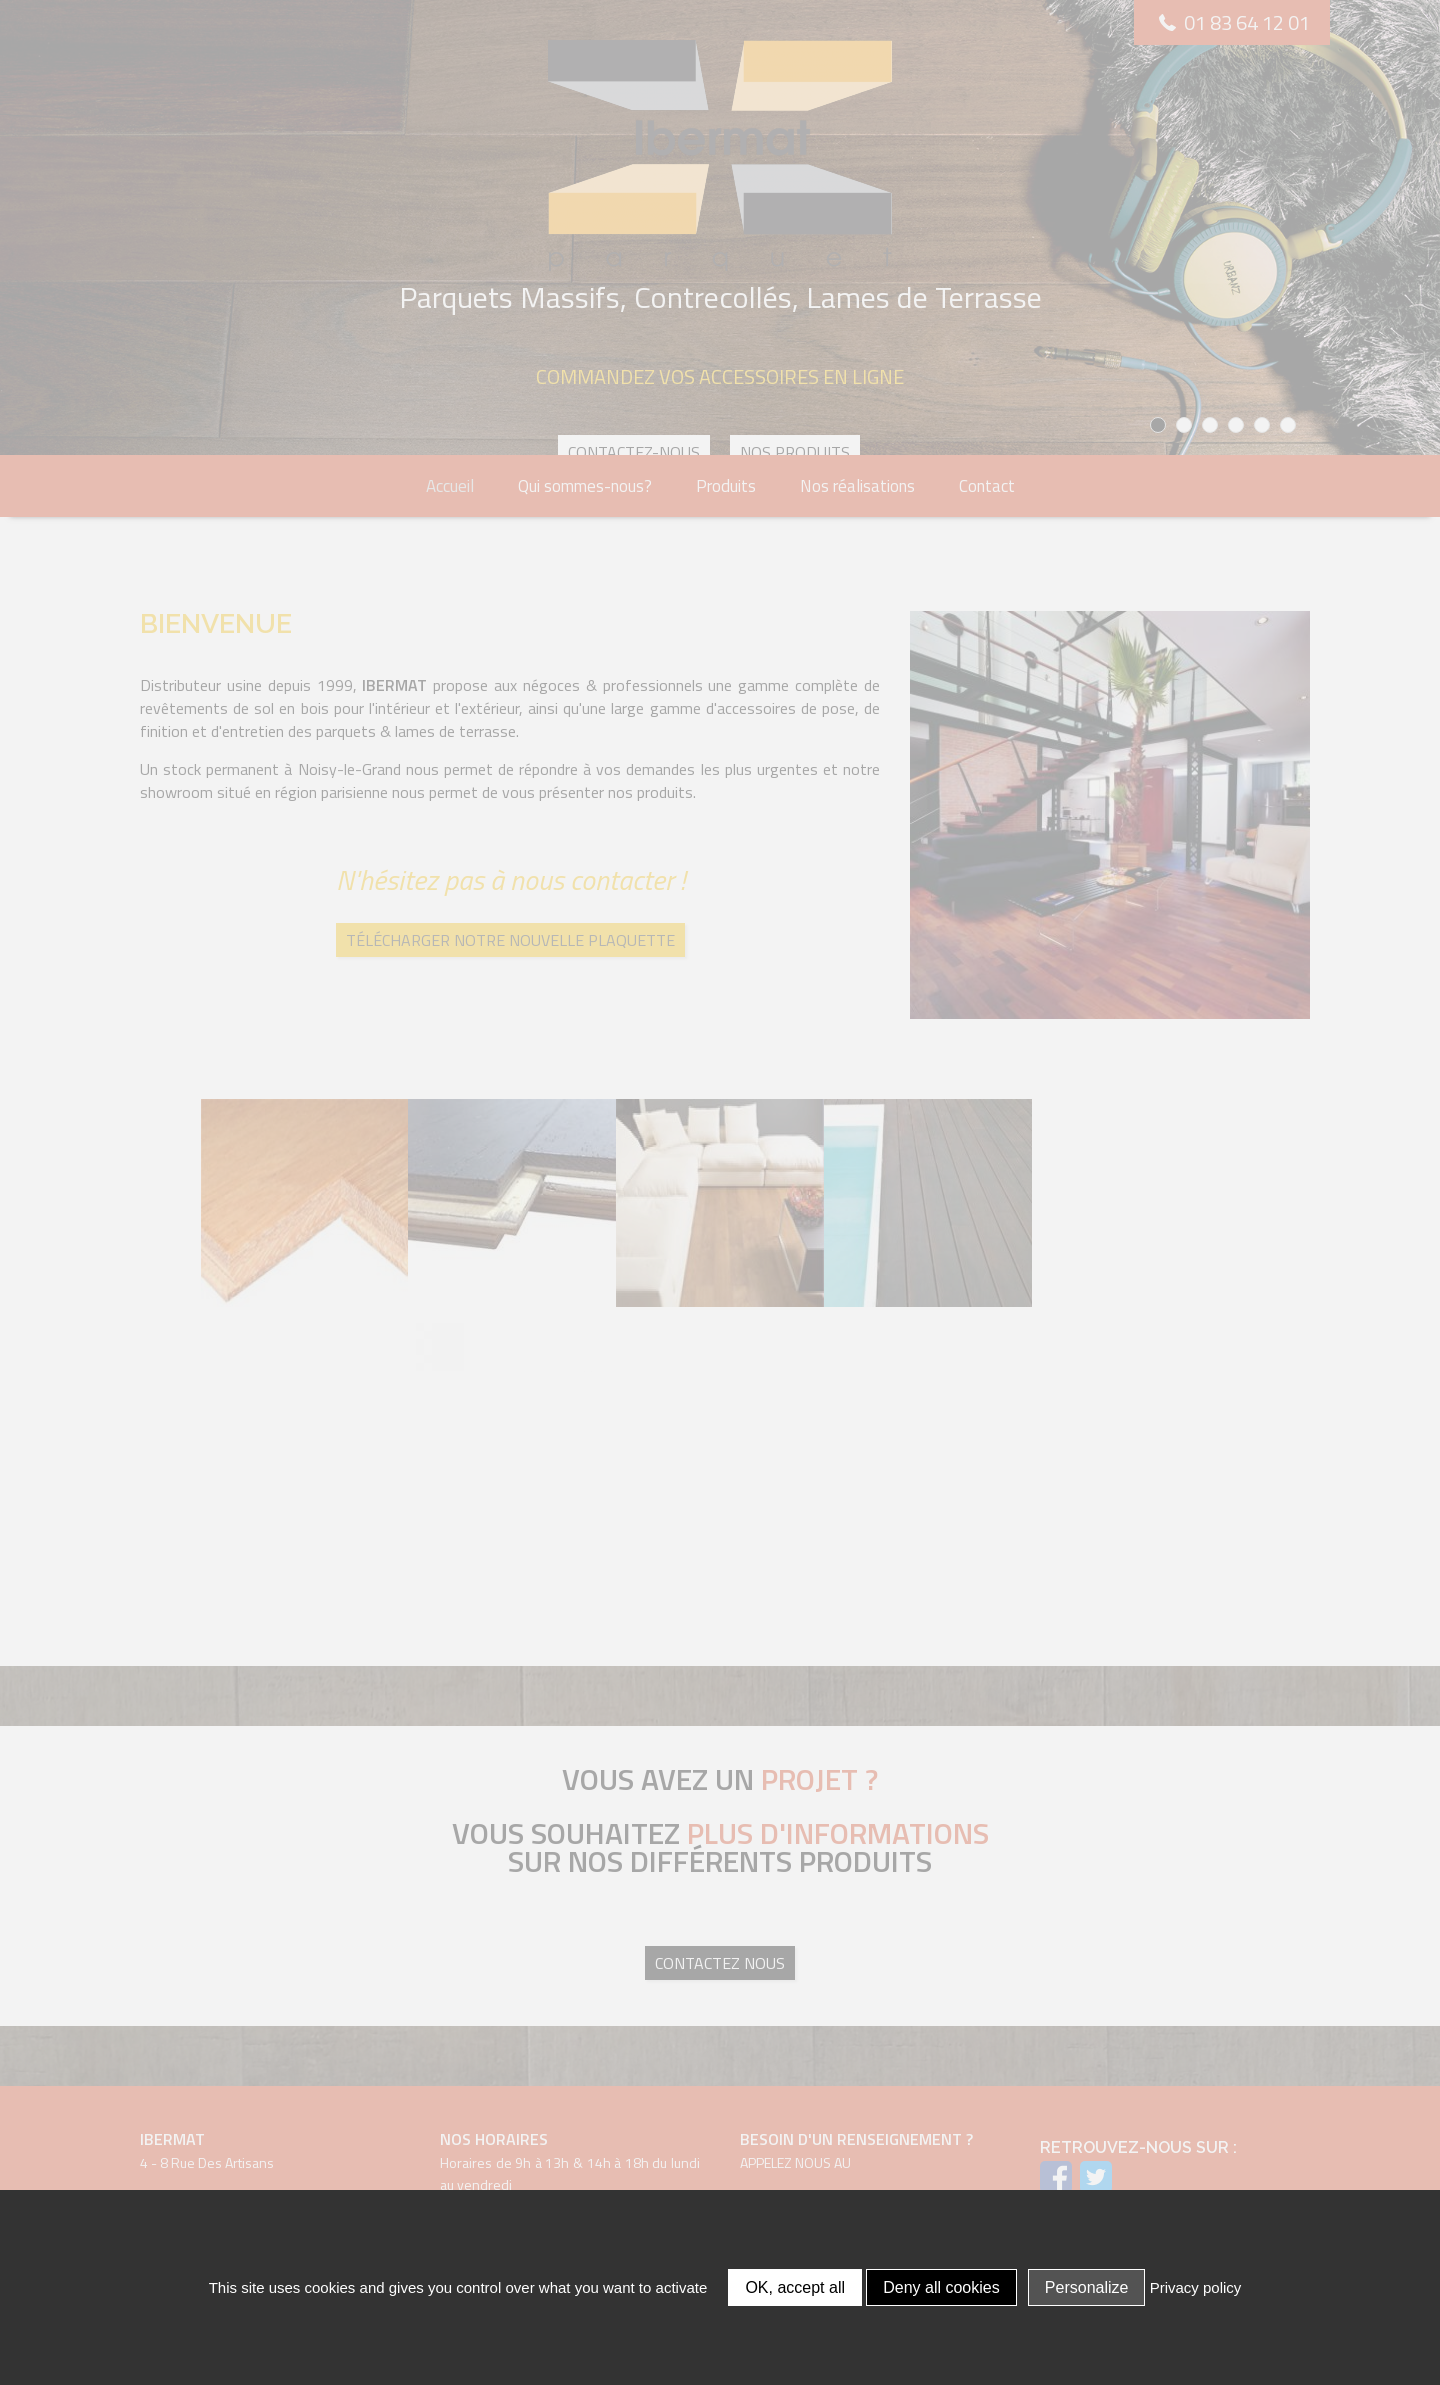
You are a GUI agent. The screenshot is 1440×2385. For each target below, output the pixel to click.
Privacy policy (1196, 2287)
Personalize (1087, 2287)
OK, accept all (795, 2287)
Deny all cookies (941, 2287)
